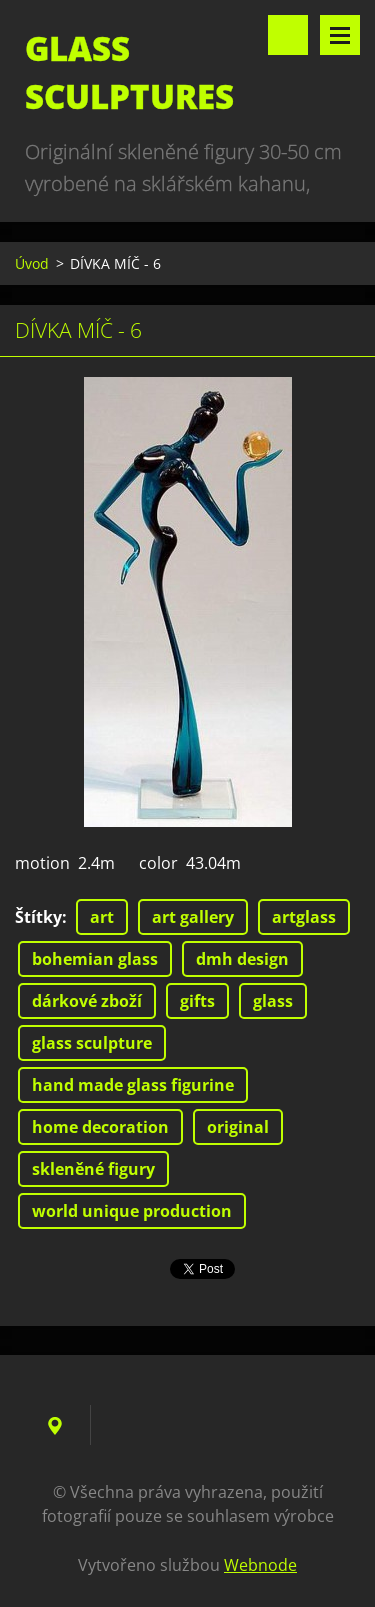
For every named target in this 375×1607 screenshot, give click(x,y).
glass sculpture (92, 1043)
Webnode (260, 1565)
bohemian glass (95, 959)
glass (273, 1001)
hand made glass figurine (133, 1085)
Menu (340, 35)
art (102, 917)
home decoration (100, 1127)
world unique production (132, 1211)
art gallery (193, 917)
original (238, 1127)
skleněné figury (93, 1169)
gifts (197, 1001)
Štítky (38, 917)
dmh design (242, 959)
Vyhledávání (288, 35)
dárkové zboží (87, 1001)
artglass (304, 917)
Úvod (32, 263)
